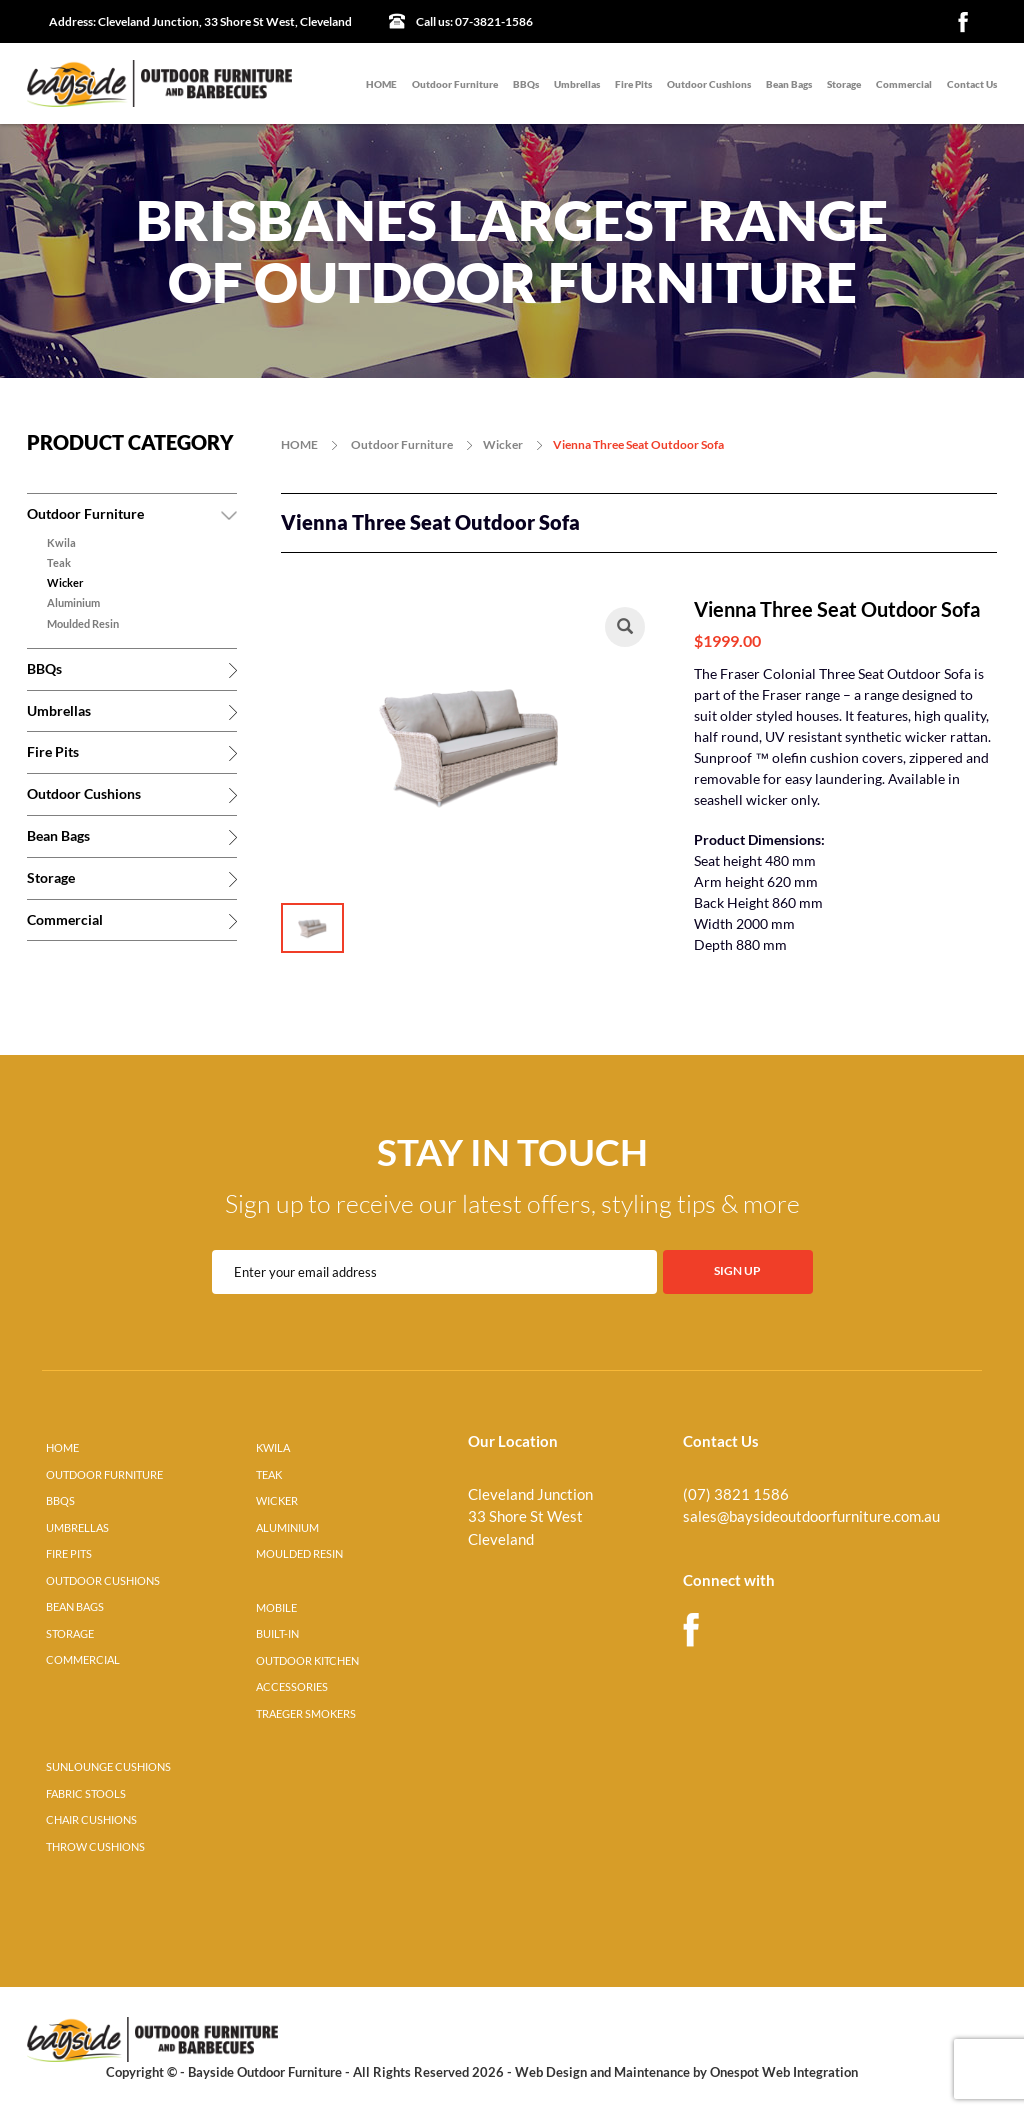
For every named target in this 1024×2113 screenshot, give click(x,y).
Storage (844, 84)
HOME (381, 84)
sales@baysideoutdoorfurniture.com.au (811, 1516)
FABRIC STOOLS (86, 1794)
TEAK (269, 1475)
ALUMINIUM (287, 1528)
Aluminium (73, 603)
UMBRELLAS (77, 1528)
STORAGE (70, 1634)
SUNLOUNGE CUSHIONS (108, 1767)
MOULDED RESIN (299, 1554)
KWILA (273, 1448)
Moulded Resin (83, 624)
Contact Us (972, 84)
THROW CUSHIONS (95, 1847)
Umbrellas (577, 84)
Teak (59, 563)
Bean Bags (789, 84)
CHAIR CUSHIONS (91, 1820)
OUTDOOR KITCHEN (307, 1661)
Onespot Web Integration (784, 2072)
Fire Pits (633, 84)
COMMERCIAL (83, 1660)
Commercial (904, 84)
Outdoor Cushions (709, 84)
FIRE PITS (69, 1554)
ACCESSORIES (292, 1687)
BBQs (526, 84)
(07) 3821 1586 (736, 1494)
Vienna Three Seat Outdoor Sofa (638, 444)
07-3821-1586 (474, 21)
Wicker (65, 583)
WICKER (277, 1501)
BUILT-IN (277, 1634)
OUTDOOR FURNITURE (104, 1475)
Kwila (61, 543)
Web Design (551, 2072)
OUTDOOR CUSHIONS (103, 1581)
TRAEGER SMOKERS (306, 1714)
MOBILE (276, 1608)
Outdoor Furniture (455, 84)
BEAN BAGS (75, 1607)
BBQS (60, 1501)
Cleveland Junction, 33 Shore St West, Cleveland (200, 21)
